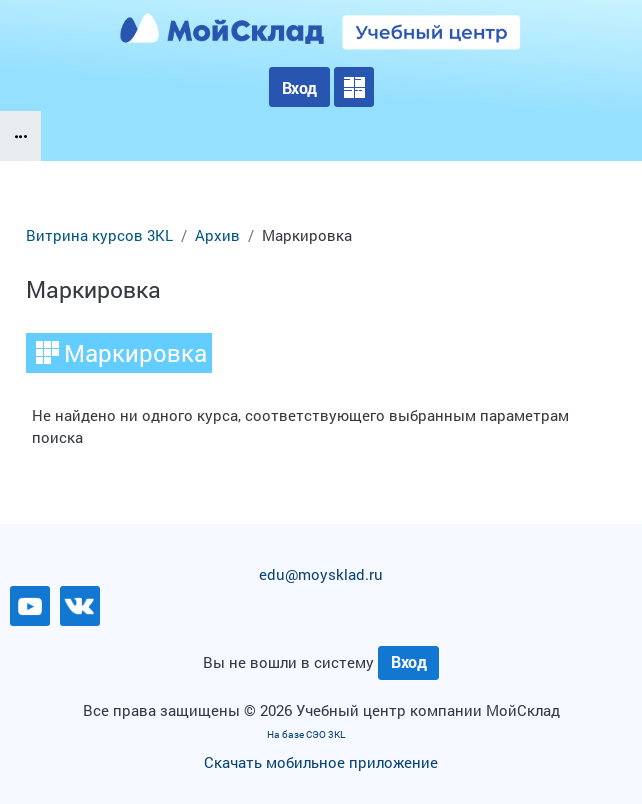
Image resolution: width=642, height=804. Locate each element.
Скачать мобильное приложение (321, 762)
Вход (299, 87)
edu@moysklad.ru (321, 574)
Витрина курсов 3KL (99, 235)
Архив (217, 235)
